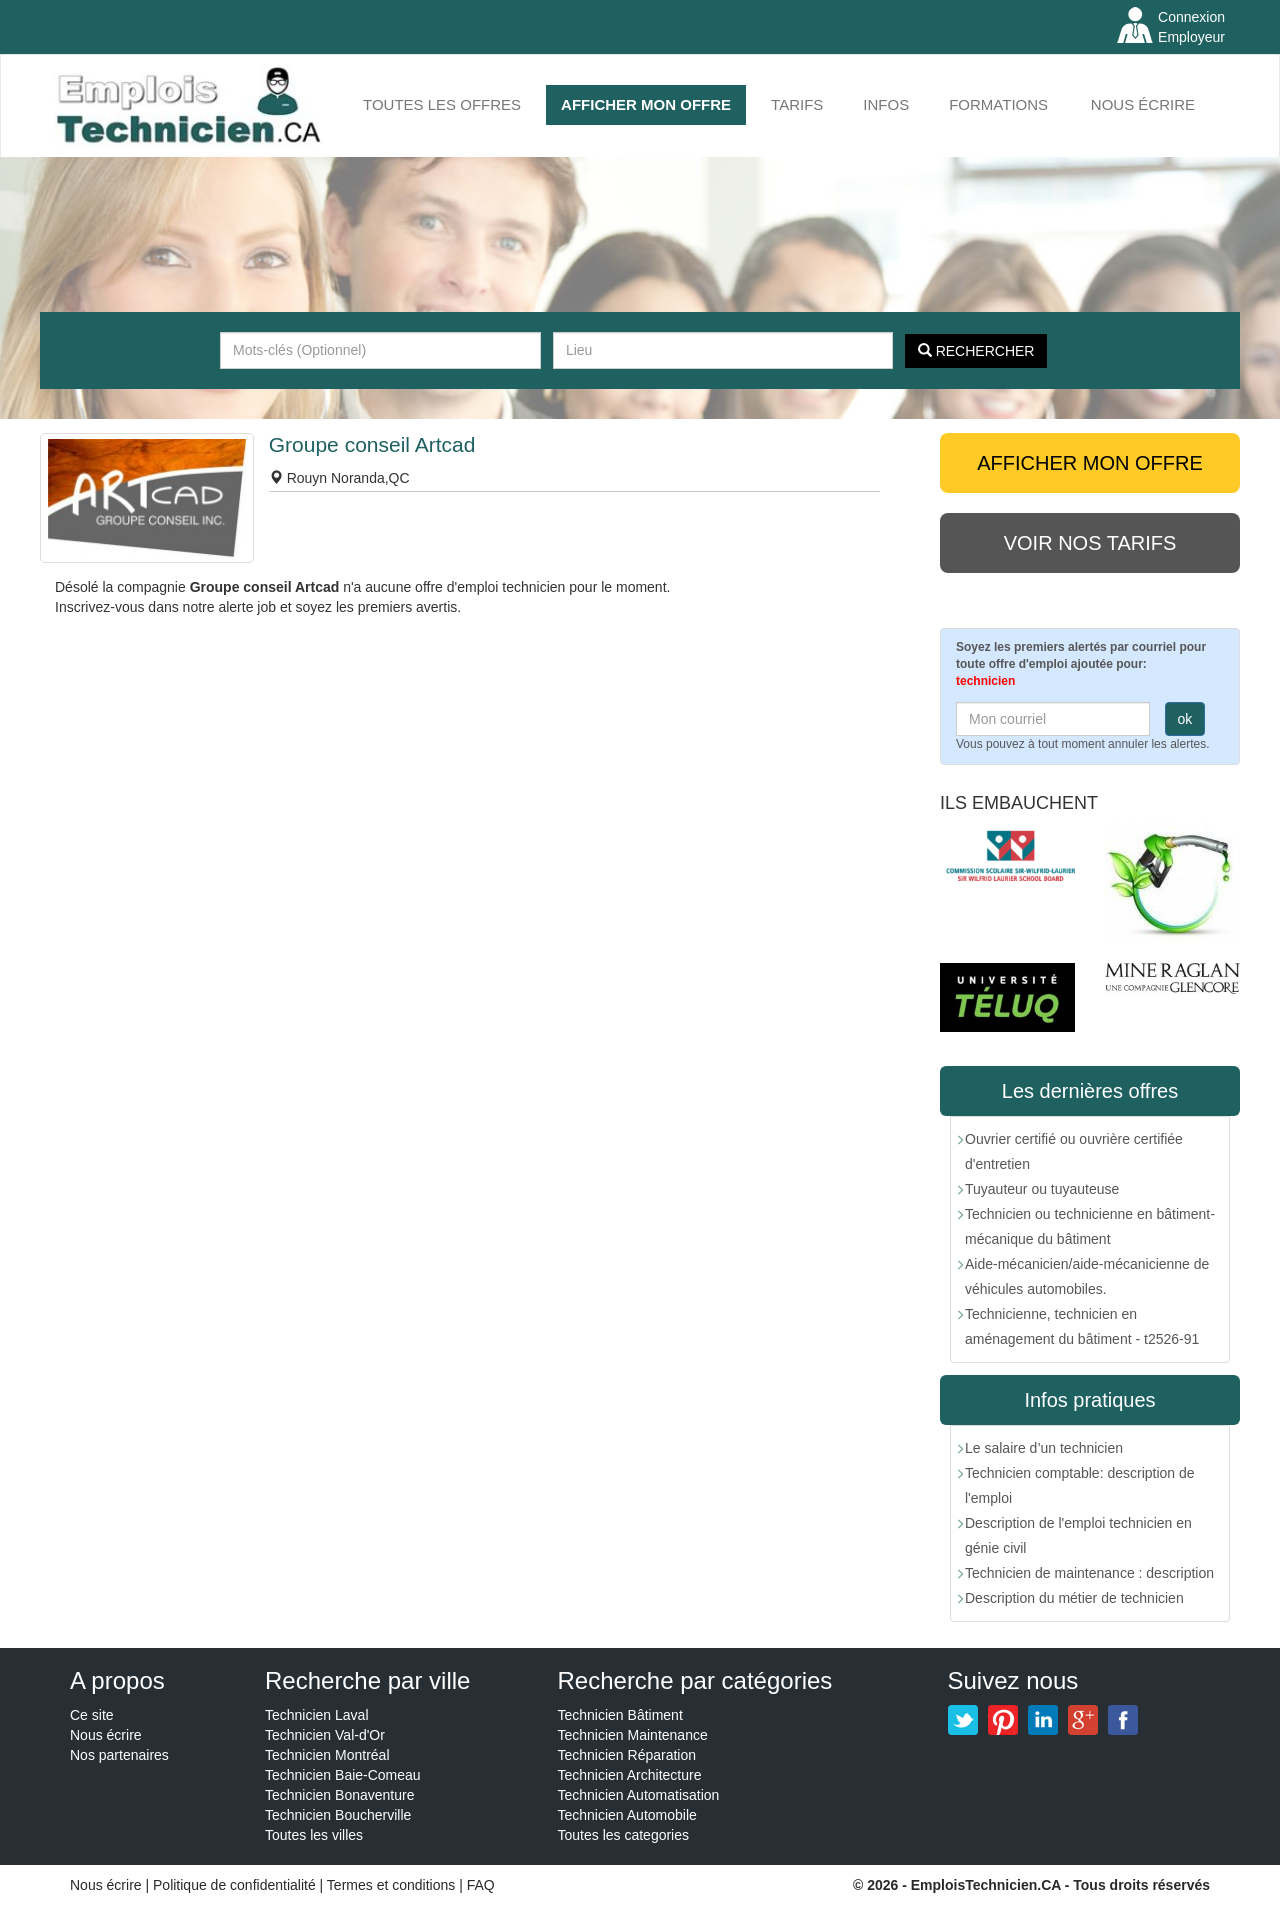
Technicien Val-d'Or (325, 1735)
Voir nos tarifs (1090, 543)
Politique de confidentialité (234, 1885)
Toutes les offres (442, 104)
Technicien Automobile (627, 1815)
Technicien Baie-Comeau (343, 1775)
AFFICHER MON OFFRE (646, 104)
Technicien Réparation (627, 1755)
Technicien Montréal (327, 1755)
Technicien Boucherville (338, 1815)
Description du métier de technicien (1074, 1598)
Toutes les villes (314, 1835)
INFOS (886, 104)
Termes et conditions (393, 1885)
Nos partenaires (119, 1755)
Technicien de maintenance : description (1089, 1573)
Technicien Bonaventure (339, 1795)
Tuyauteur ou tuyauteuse (1042, 1189)
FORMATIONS (998, 104)
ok (1185, 719)
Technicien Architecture (630, 1775)
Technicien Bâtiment (620, 1715)
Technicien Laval (317, 1715)
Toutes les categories (624, 1835)
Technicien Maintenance (633, 1735)
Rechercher (976, 351)
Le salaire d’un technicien (1044, 1448)
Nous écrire (1143, 104)
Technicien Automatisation (639, 1795)
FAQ (481, 1885)
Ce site (92, 1715)
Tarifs (797, 104)
